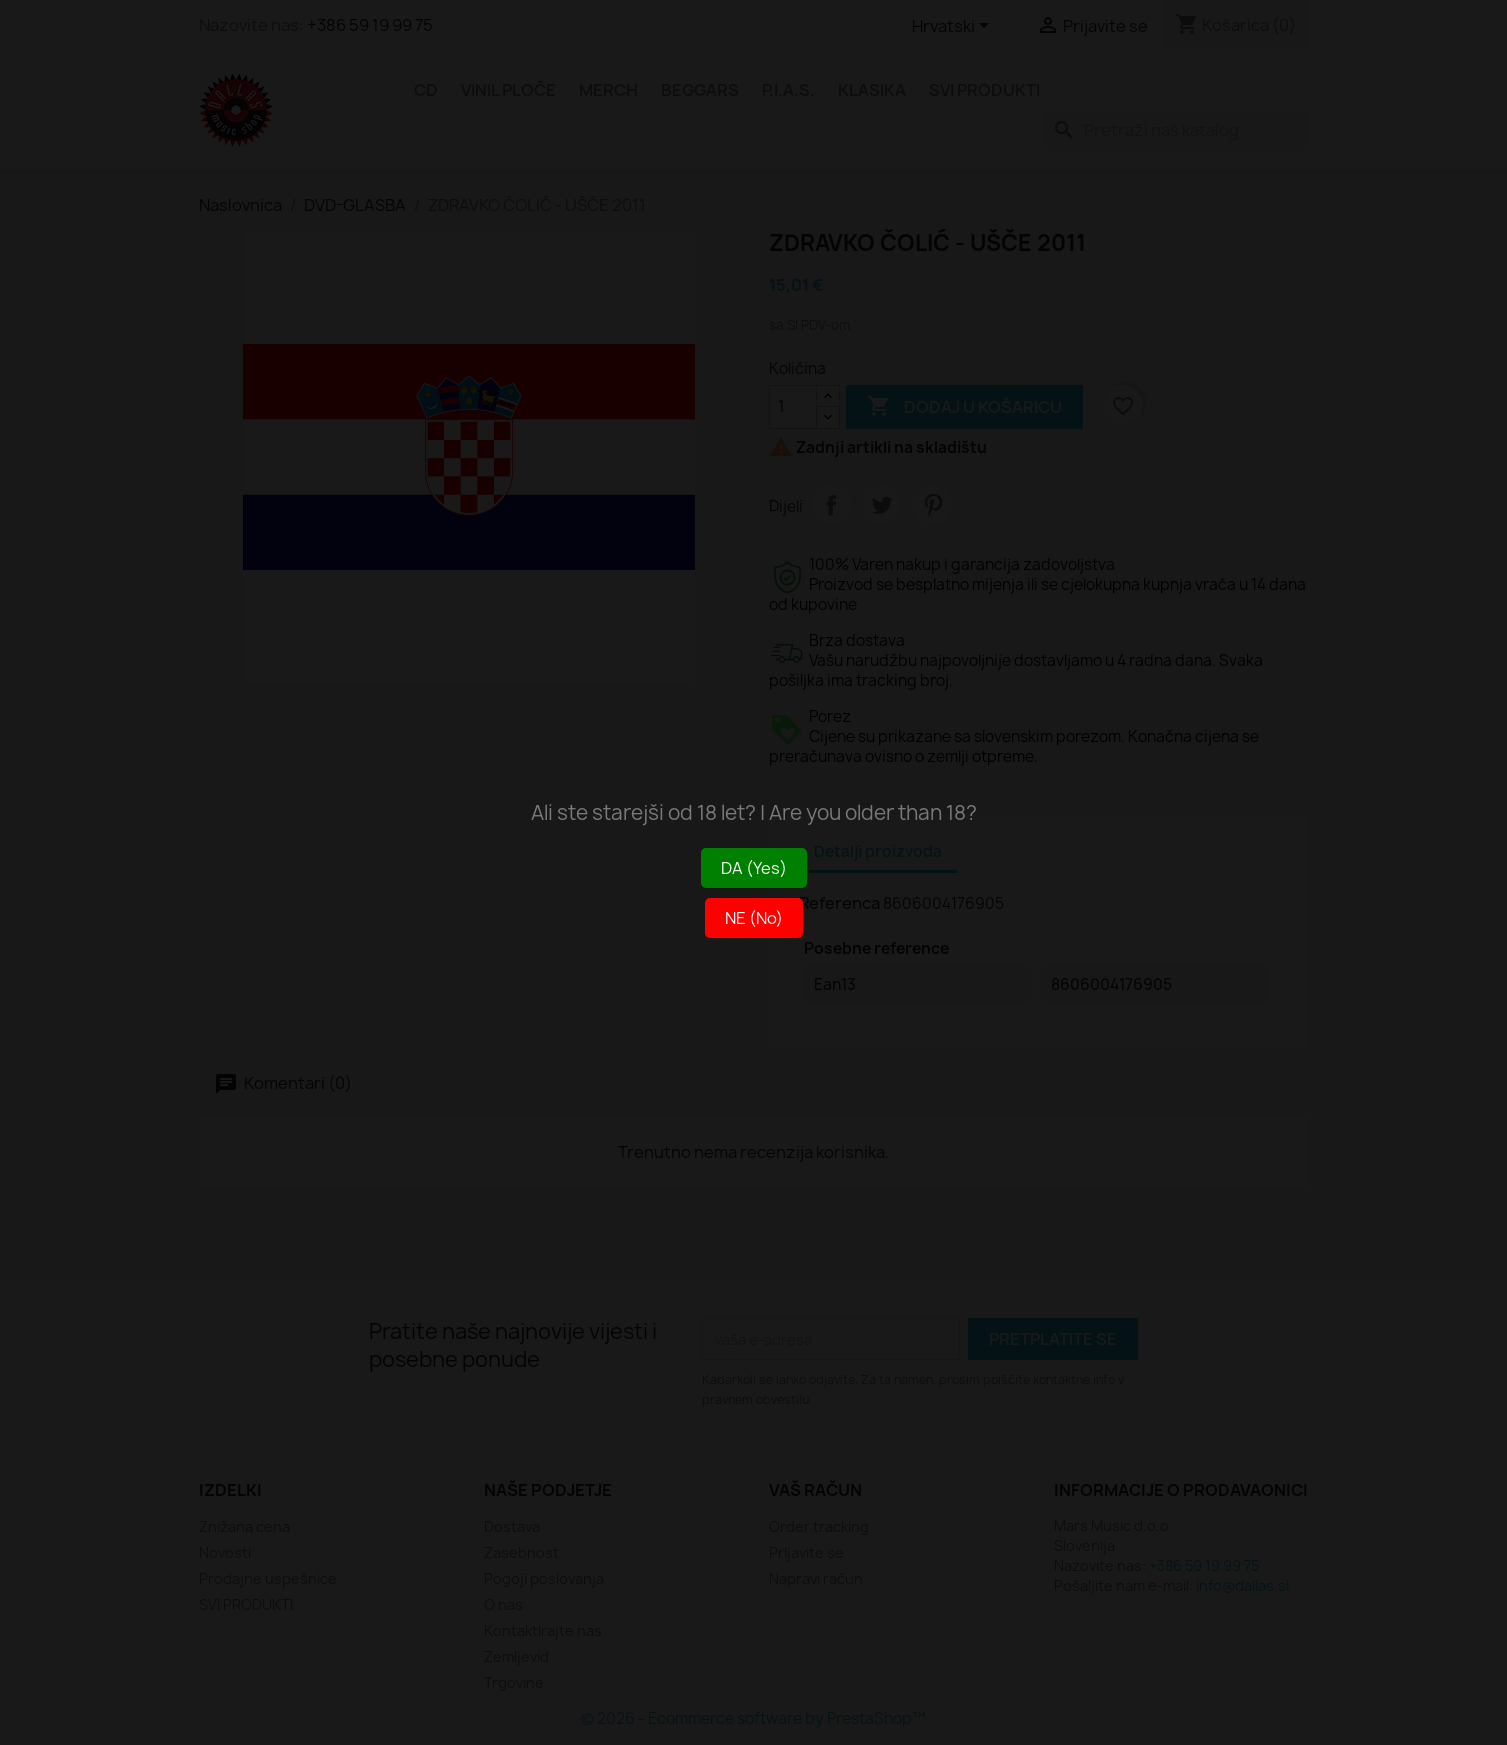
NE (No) (754, 918)
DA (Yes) (754, 868)
